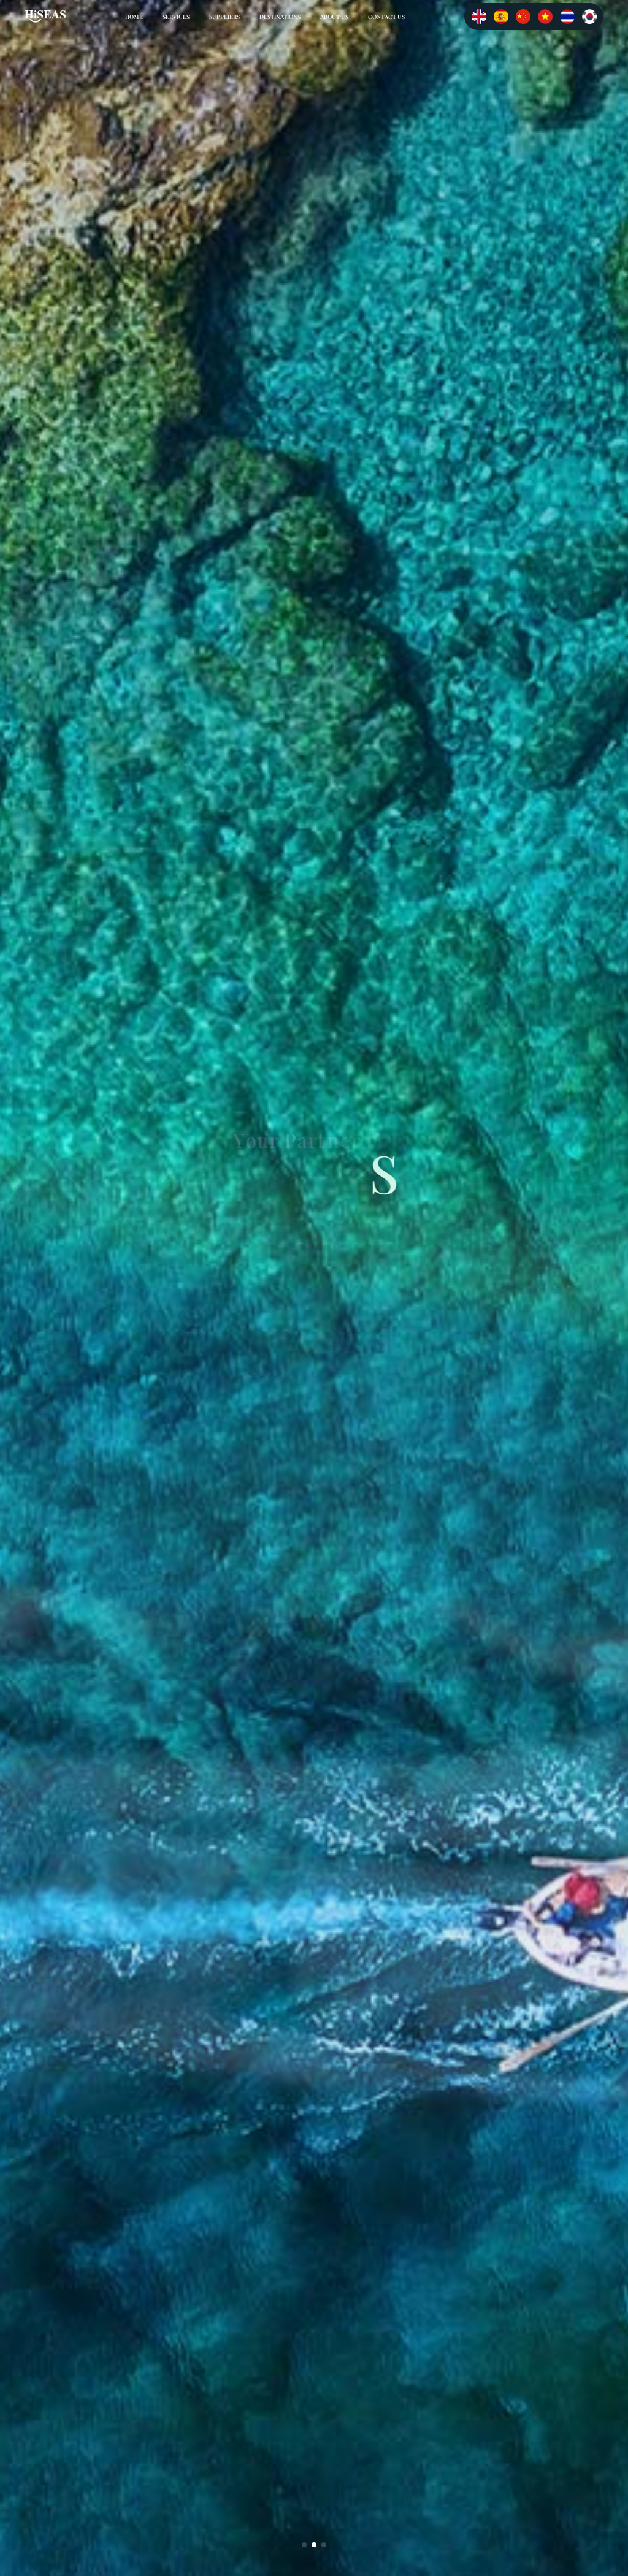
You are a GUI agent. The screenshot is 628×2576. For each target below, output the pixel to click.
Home (134, 16)
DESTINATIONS (280, 16)
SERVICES (176, 16)
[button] (304, 2544)
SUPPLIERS (224, 16)
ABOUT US (334, 16)
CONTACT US (386, 16)
